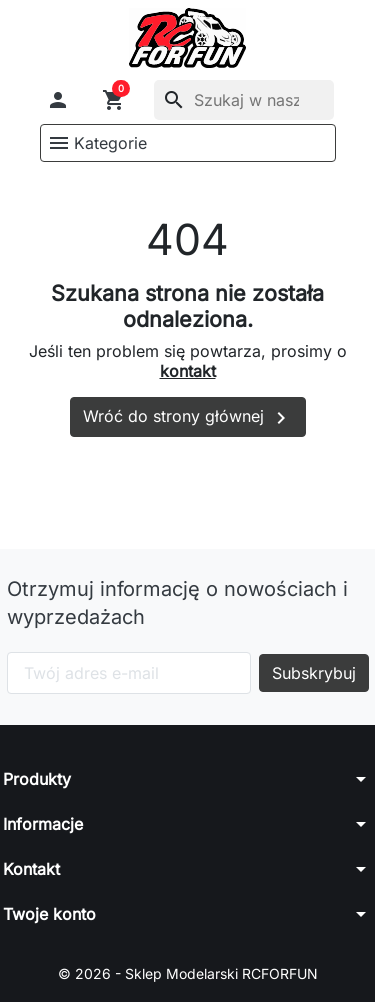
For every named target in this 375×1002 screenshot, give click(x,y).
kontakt (188, 371)
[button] (58, 100)
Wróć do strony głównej (188, 418)
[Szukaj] (244, 100)
